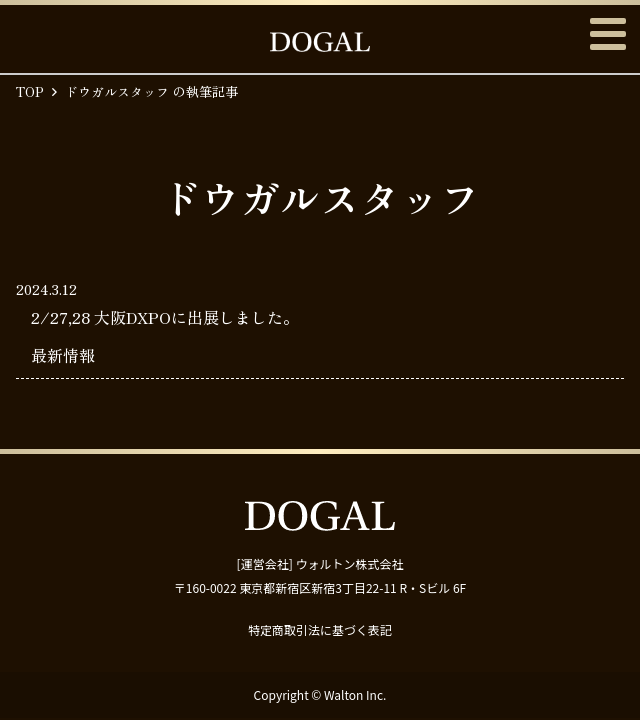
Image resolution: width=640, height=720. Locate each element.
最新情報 (63, 355)
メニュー (607, 34)
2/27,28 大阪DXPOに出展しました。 (165, 317)
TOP (30, 91)
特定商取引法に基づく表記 (320, 629)
